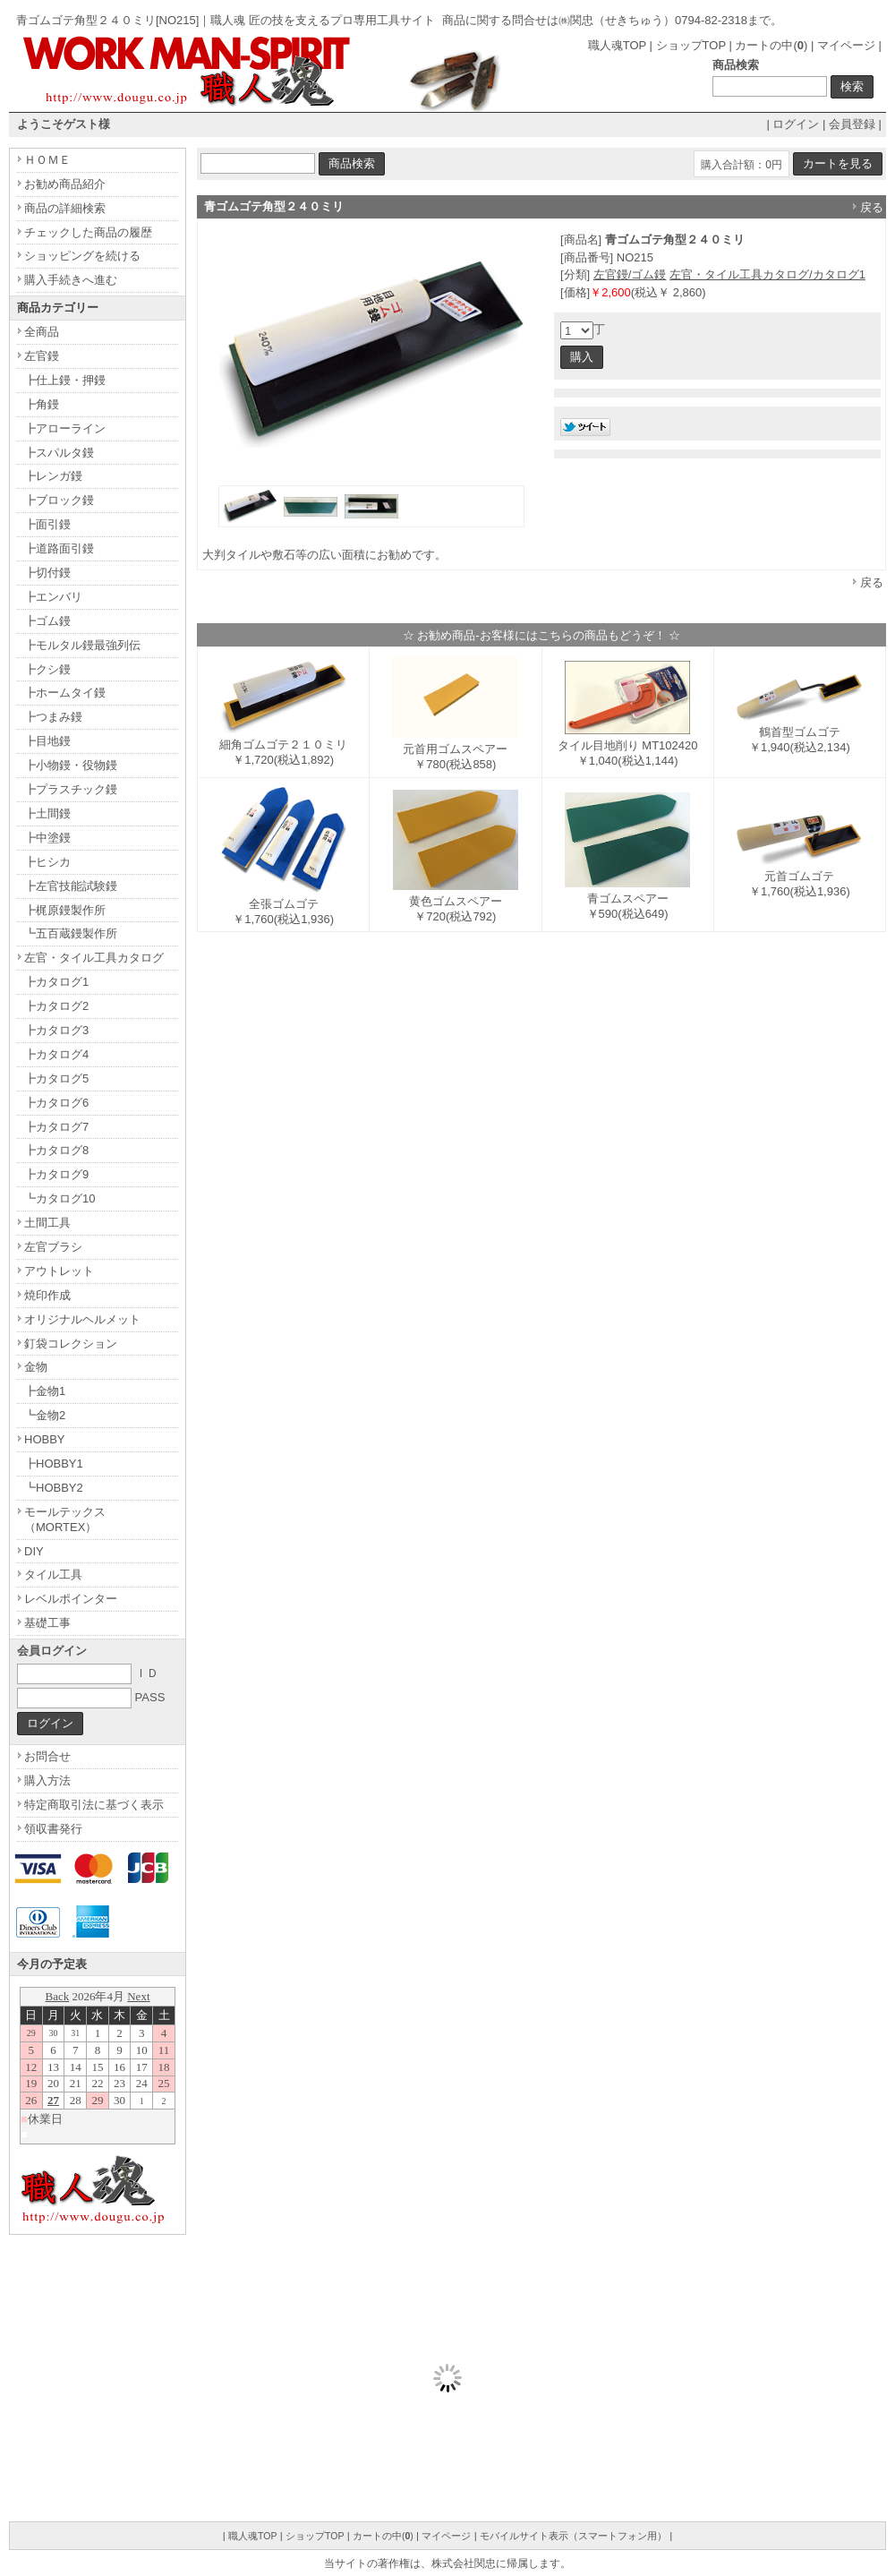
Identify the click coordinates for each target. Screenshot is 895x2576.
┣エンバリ (53, 596)
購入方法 (47, 1780)
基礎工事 (47, 1623)
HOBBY (44, 1439)
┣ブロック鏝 (59, 500)
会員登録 (852, 124)
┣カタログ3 (56, 1030)
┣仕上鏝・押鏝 (65, 380)
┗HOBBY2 (53, 1487)
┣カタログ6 (56, 1102)
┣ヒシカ (47, 862)
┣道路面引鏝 (59, 548)
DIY (34, 1551)
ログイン (795, 124)
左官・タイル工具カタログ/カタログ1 (767, 274)
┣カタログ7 (56, 1127)
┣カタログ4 (56, 1054)
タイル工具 (53, 1574)
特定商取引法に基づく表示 (94, 1804)
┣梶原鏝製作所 (65, 910)
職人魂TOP (617, 45)
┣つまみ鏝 (53, 716)
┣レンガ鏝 (53, 476)
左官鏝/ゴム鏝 (630, 274)
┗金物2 (44, 1415)
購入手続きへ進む (70, 280)
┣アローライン (65, 428)
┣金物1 (44, 1391)
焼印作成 (47, 1295)
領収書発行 (53, 1829)
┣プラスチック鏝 (70, 789)
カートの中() (771, 45)
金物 (35, 1367)
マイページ (846, 45)
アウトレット (59, 1271)
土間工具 (47, 1222)
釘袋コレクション (70, 1343)
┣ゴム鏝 (47, 621)
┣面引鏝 (47, 524)
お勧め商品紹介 (65, 184)
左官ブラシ (53, 1247)
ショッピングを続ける (82, 255)
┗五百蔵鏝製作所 (70, 933)
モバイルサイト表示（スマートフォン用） (573, 2535)
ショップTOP (691, 45)
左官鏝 (41, 356)
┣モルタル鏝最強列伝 (82, 645)
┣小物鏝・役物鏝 (70, 765)
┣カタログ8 (56, 1150)
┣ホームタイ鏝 (65, 692)
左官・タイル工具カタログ (94, 957)
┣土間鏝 (47, 813)
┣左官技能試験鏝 (70, 886)
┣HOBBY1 (53, 1463)
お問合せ (47, 1756)
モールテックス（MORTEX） (65, 1519)
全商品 (41, 331)
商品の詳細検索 (65, 208)
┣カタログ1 (56, 981)
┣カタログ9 (56, 1174)
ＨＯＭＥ (47, 160)
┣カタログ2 (56, 1006)
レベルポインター (70, 1598)
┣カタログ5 (56, 1078)
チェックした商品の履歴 (88, 232)
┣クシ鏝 (47, 669)
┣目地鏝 (47, 741)
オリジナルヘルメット (82, 1319)
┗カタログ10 (59, 1198)
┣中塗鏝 (47, 837)
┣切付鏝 (47, 572)
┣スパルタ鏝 (59, 452)
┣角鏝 (41, 404)
